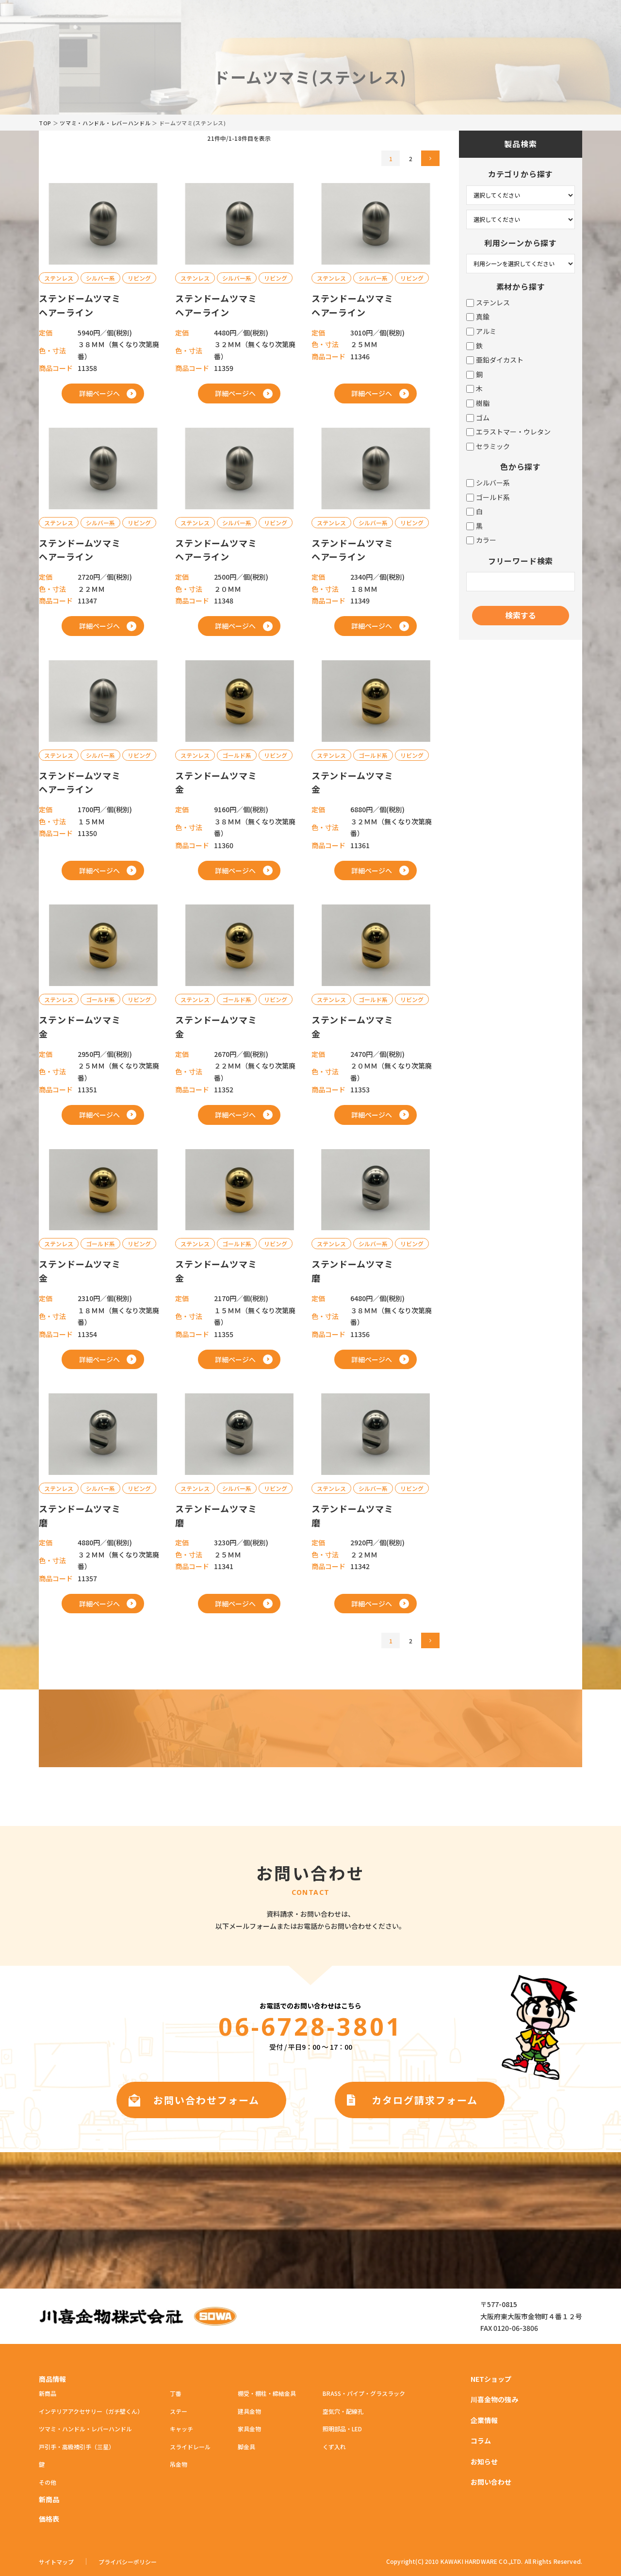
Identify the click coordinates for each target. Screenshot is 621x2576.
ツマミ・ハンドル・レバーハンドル (105, 123)
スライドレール (190, 2446)
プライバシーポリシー (127, 2562)
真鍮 (478, 316)
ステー (178, 2411)
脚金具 (246, 2446)
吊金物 (178, 2464)
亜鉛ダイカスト (494, 360)
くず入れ (334, 2446)
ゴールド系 (488, 497)
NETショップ (491, 2379)
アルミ (481, 331)
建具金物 (249, 2411)
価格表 (49, 2519)
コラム (481, 2440)
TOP (45, 123)
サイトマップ (56, 2562)
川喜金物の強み (494, 2399)
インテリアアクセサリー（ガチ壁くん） (91, 2411)
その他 (47, 2482)
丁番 (175, 2393)
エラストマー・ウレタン (508, 431)
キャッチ (181, 2429)
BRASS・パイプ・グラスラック (364, 2393)
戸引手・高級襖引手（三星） (76, 2446)
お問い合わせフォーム (206, 2100)
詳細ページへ (99, 393)
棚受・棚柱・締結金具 (267, 2393)
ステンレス (488, 302)
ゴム (478, 417)
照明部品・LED (342, 2429)
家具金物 (249, 2429)
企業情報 (484, 2420)
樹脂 (478, 403)
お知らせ (484, 2461)
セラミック (488, 446)
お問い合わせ (491, 2482)
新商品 (47, 2393)
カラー (481, 540)
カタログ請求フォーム (425, 2100)
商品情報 (52, 2379)
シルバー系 (488, 482)
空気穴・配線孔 (343, 2411)
